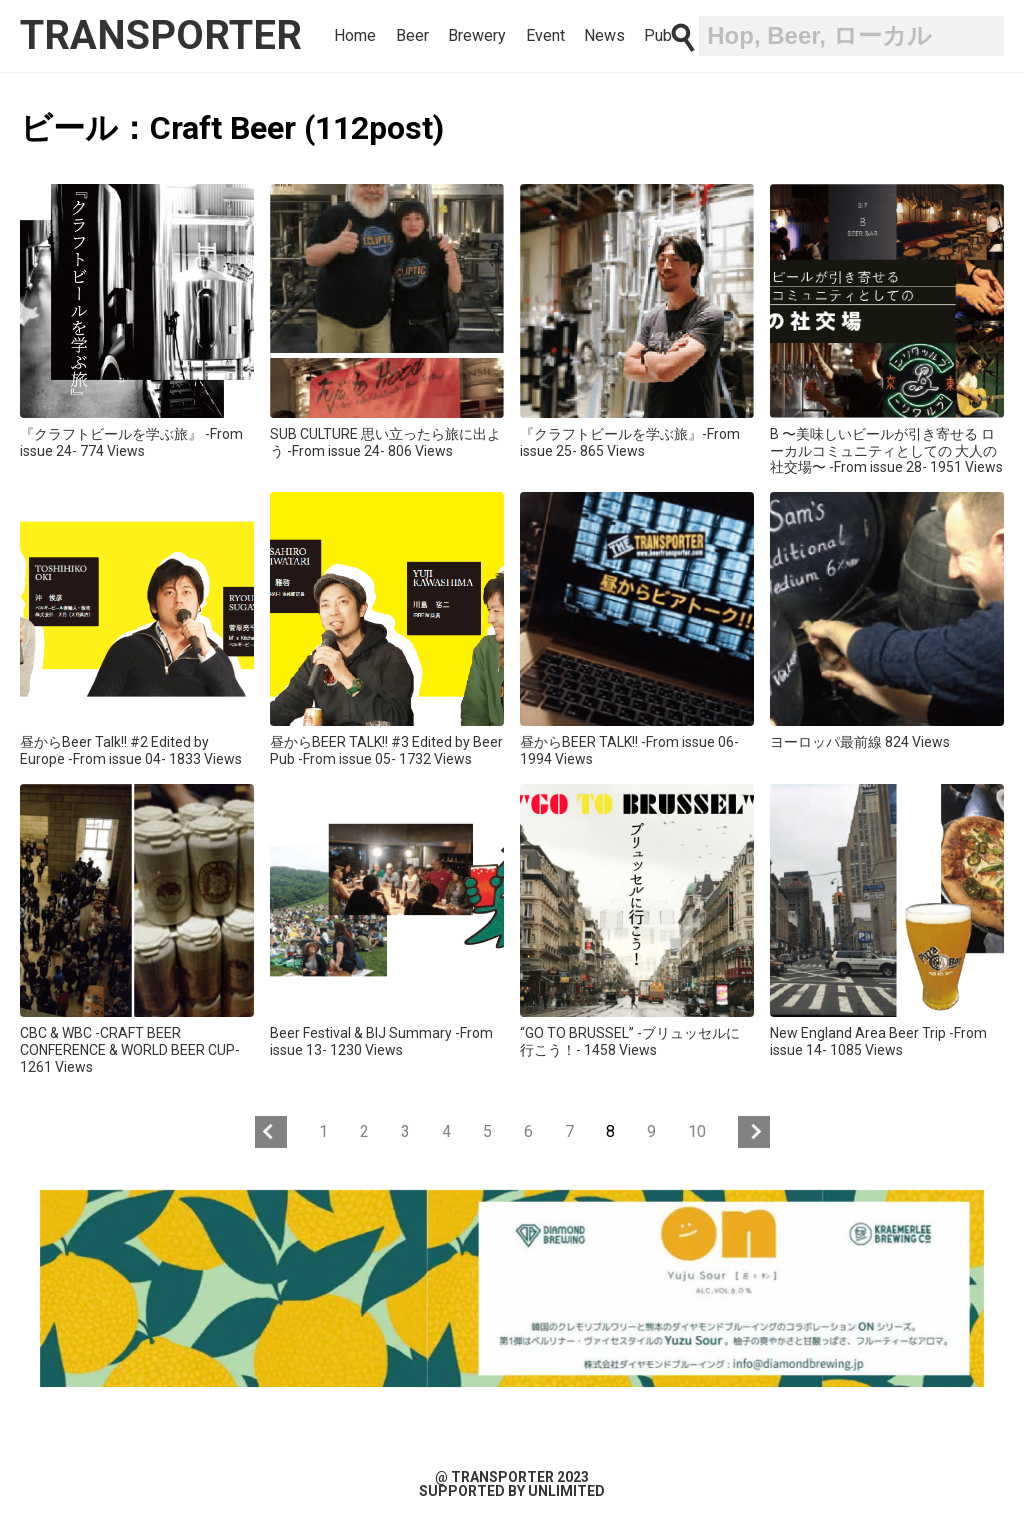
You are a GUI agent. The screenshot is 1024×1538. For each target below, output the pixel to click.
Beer (412, 36)
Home (355, 36)
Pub (658, 36)
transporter (161, 35)
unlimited (566, 1491)
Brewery (477, 36)
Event (545, 36)
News (604, 36)
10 (697, 1131)
